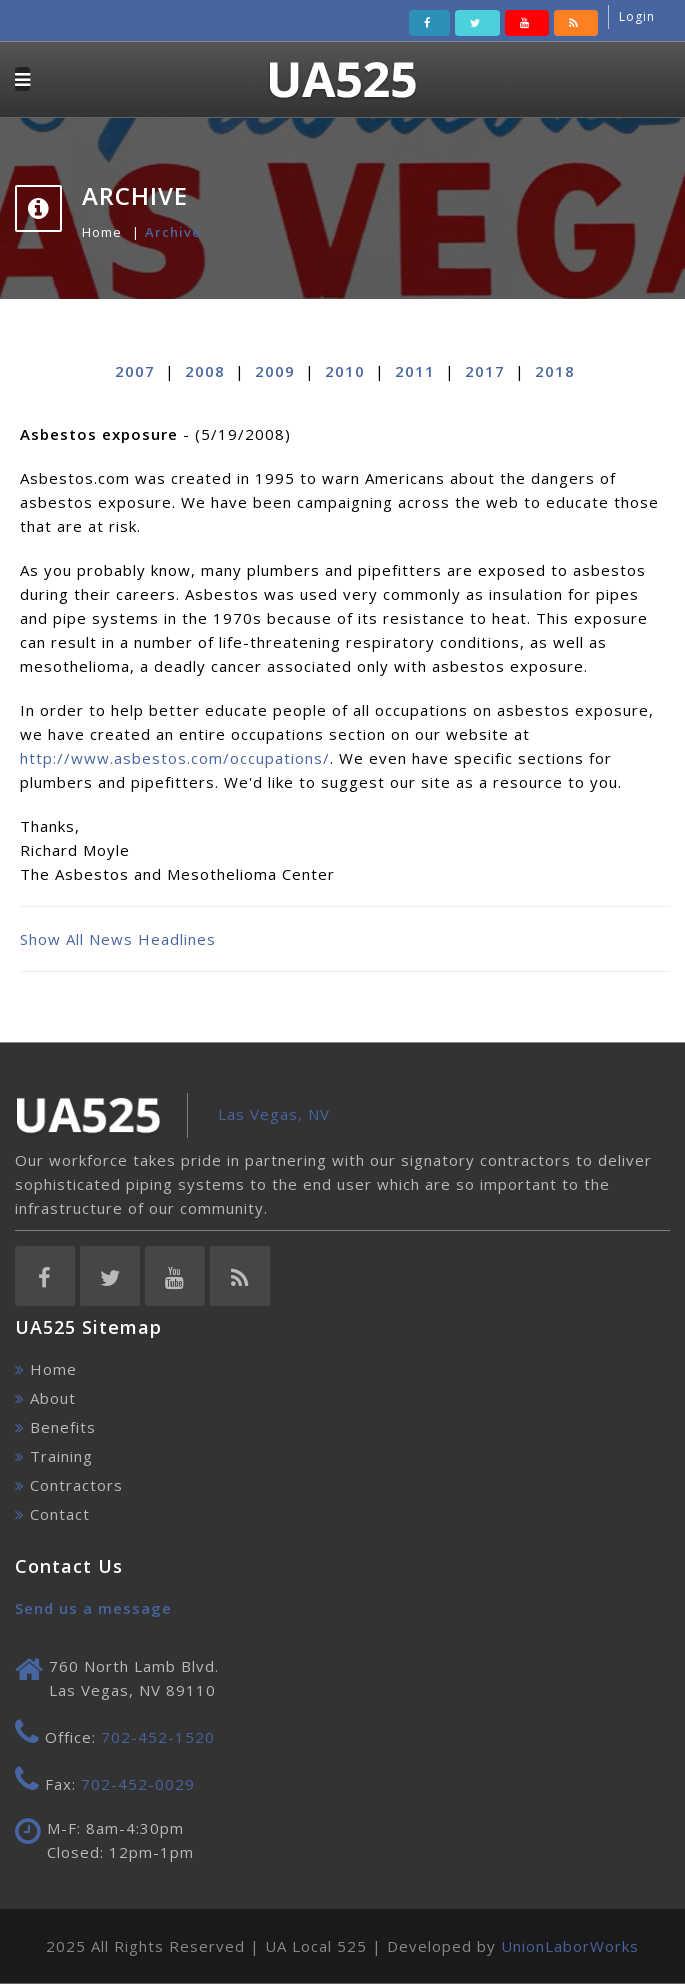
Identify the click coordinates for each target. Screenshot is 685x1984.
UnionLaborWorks (570, 1946)
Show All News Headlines (118, 939)
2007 (135, 371)
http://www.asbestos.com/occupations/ (175, 758)
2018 (555, 371)
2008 (205, 371)
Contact (60, 1514)
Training (61, 1456)
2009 (275, 371)
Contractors (76, 1485)
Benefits (63, 1427)
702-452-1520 (158, 1737)
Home (102, 232)
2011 (415, 371)
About (53, 1398)
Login (637, 16)
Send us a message (93, 1608)
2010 (345, 371)
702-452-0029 (138, 1784)
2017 (485, 371)
